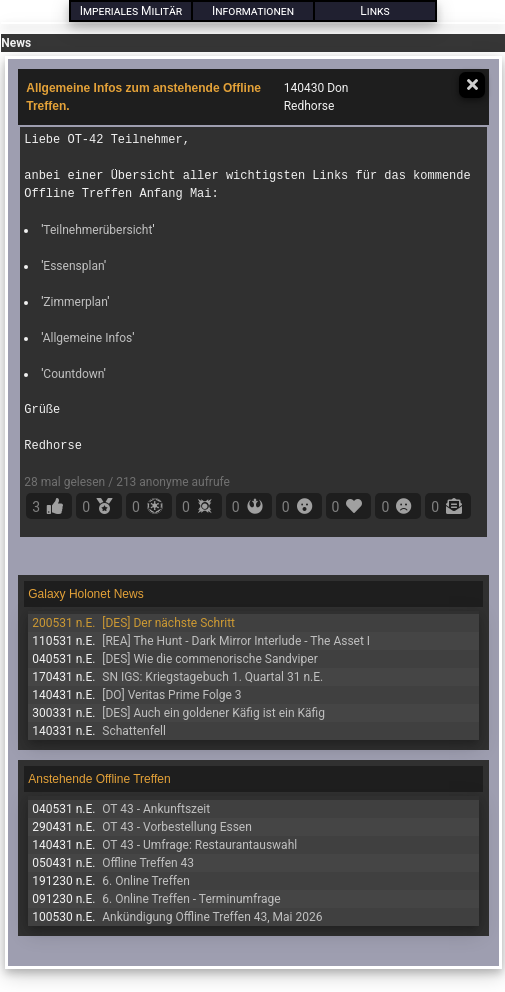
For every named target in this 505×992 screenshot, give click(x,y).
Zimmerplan (75, 302)
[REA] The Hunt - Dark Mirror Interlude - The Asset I (236, 641)
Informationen (253, 11)
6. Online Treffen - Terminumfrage (191, 899)
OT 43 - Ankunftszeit (156, 809)
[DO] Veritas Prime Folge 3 (171, 695)
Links (374, 11)
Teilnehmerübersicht (97, 230)
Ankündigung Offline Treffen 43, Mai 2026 (212, 917)
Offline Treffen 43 (148, 863)
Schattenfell (134, 731)
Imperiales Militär (131, 11)
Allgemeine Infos (88, 338)
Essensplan (73, 266)
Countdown (73, 374)
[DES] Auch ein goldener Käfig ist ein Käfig (213, 713)
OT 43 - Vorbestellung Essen (177, 827)
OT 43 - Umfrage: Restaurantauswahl (199, 845)
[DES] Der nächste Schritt (168, 623)
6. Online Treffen (146, 881)
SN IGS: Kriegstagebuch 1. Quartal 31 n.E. (212, 677)
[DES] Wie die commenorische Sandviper (209, 659)
